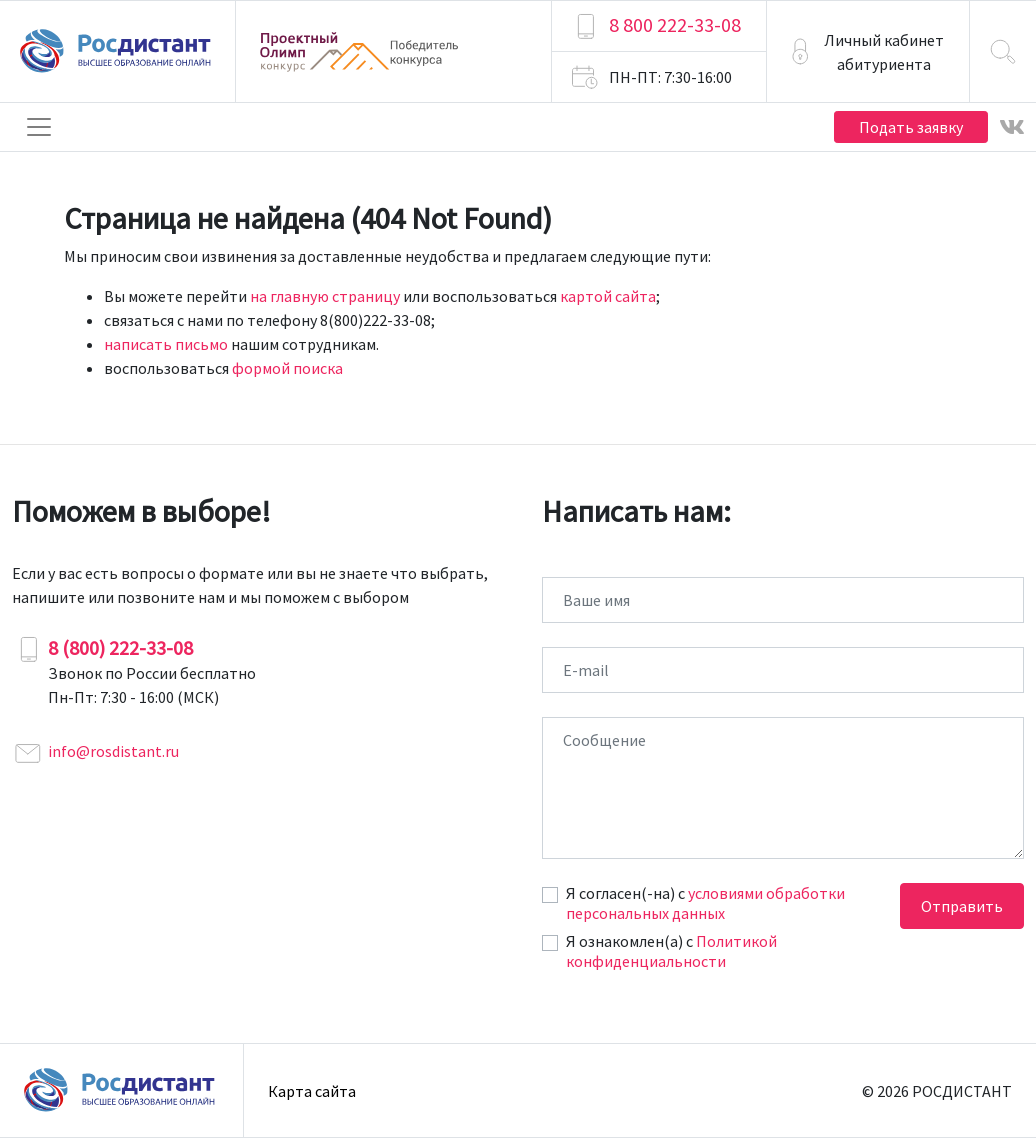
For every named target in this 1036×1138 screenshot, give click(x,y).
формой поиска (287, 368)
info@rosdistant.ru (113, 751)
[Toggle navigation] (39, 127)
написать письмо (166, 344)
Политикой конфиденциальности (671, 951)
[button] (868, 51)
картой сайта (608, 296)
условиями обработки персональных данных (705, 903)
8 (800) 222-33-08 (120, 647)
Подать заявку (911, 127)
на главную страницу (325, 296)
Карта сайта (312, 1091)
